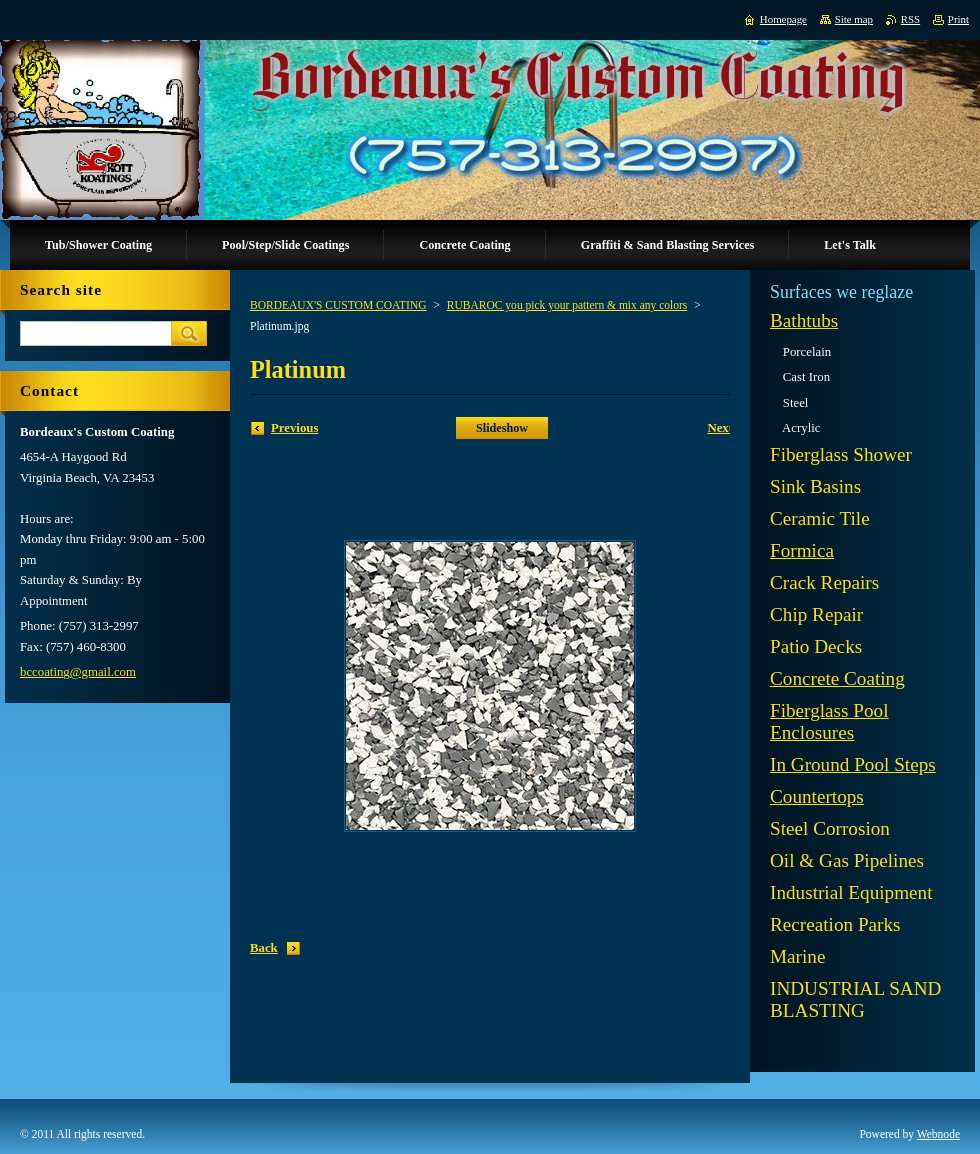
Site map (854, 19)
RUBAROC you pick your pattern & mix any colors (567, 305)
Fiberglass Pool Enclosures (829, 721)
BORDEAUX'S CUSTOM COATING (338, 305)
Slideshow (502, 428)
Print (958, 19)
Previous (294, 428)
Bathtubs (804, 320)
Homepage (783, 19)
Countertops (817, 796)
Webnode (938, 1134)
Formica (802, 550)
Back (264, 948)
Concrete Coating (837, 678)
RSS (910, 19)
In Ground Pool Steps (853, 764)
